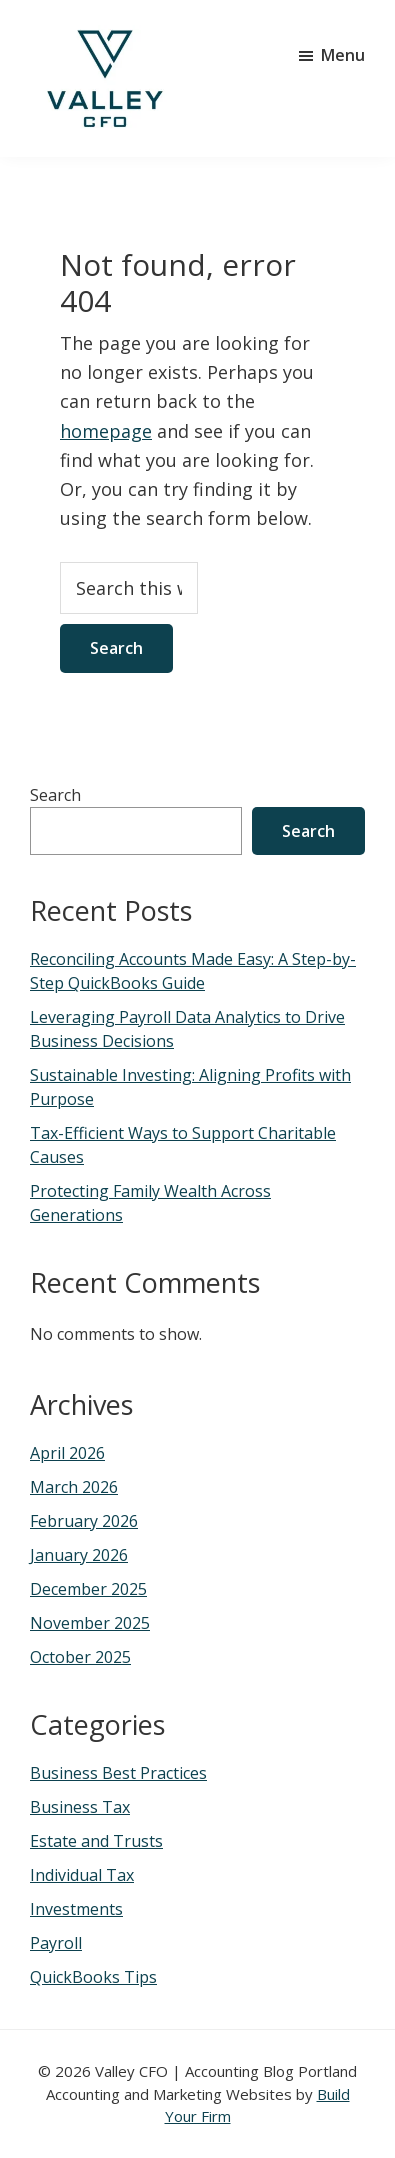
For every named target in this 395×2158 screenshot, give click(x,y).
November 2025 (90, 1623)
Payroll (56, 1943)
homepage (106, 431)
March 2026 (74, 1487)
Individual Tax (82, 1875)
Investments (76, 1909)
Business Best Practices (118, 1773)
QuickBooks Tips (93, 1977)
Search (55, 795)
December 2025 (88, 1589)
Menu (343, 55)
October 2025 (80, 1657)
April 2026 (67, 1453)
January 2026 (79, 1555)
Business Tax (80, 1807)
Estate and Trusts (96, 1841)
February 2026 (84, 1521)
